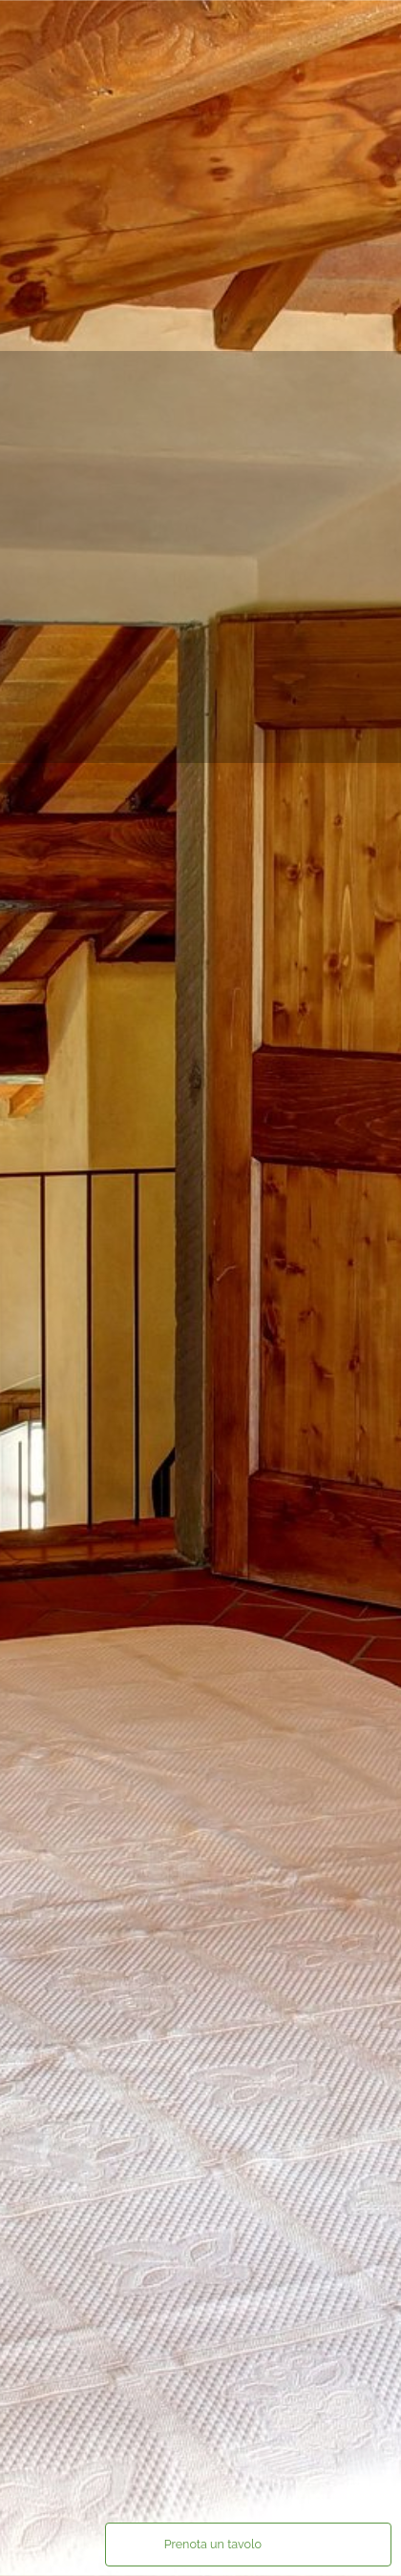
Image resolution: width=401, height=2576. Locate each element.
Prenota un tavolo (213, 2544)
